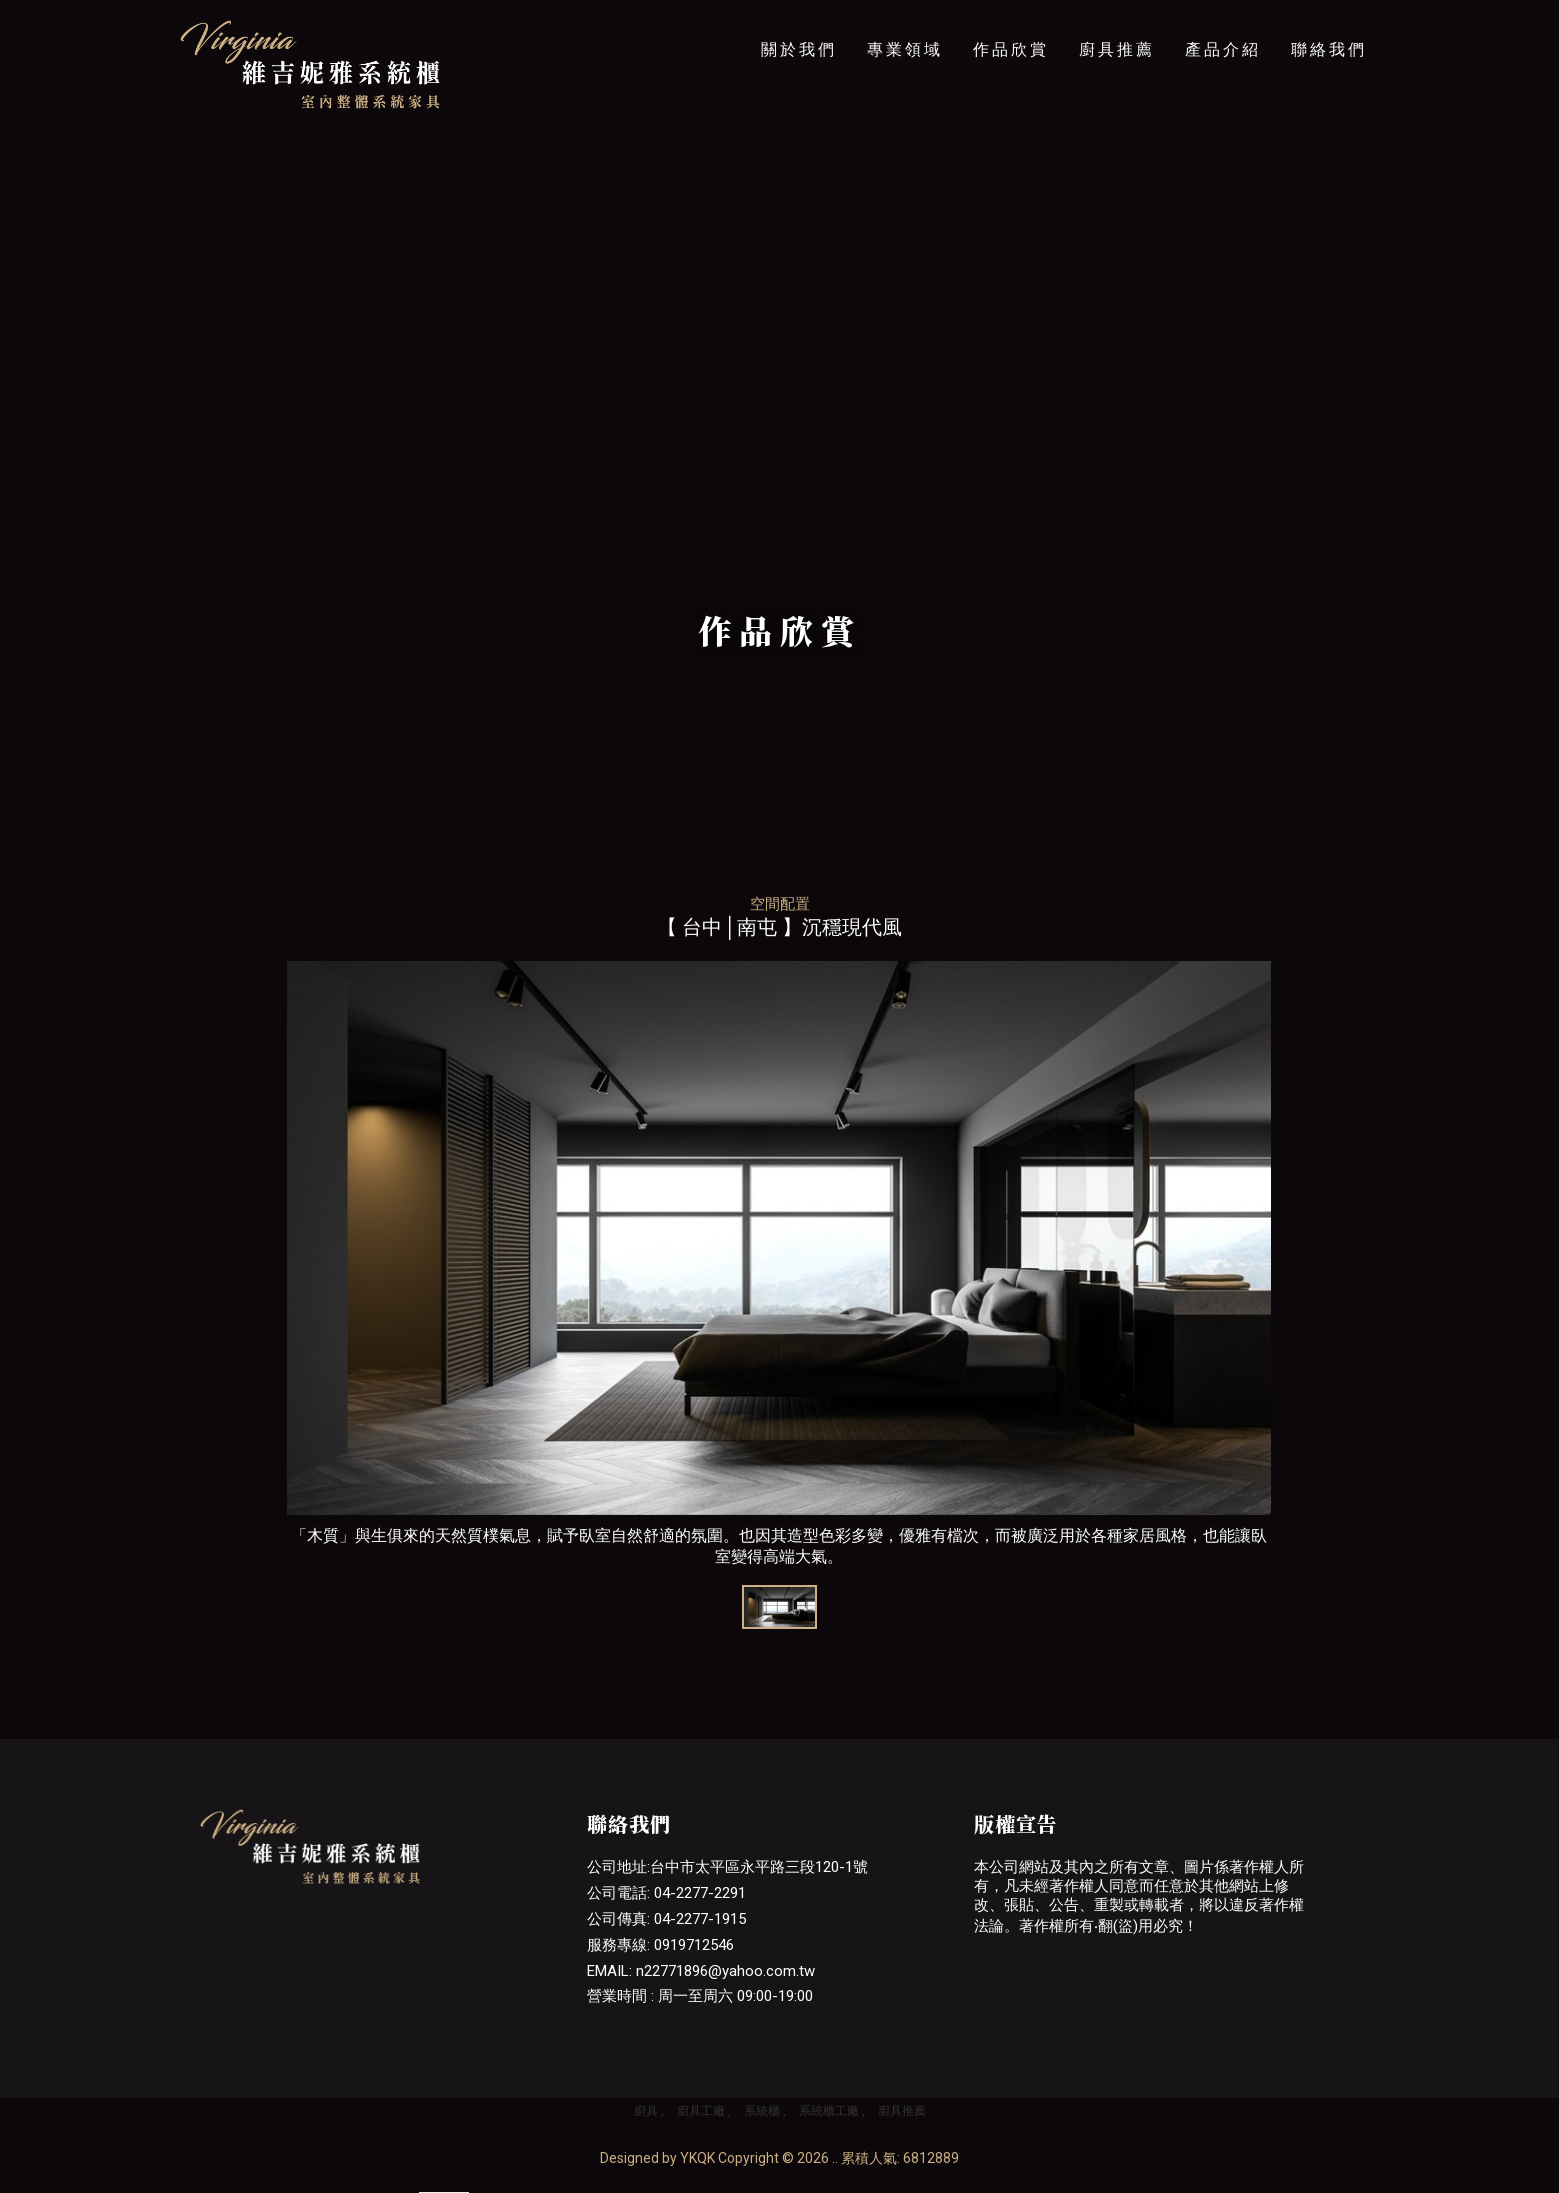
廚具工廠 (701, 2111)
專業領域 (905, 49)
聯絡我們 (1329, 49)
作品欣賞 (1011, 49)
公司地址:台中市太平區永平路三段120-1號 (727, 1867)
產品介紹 (1223, 49)
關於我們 (799, 49)
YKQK (697, 2158)
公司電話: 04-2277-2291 (666, 1893)
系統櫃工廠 (829, 2111)
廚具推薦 (1117, 49)
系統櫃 (762, 2111)
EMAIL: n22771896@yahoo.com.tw (701, 1971)
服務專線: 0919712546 (660, 1945)
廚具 (646, 2111)
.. (835, 2158)
